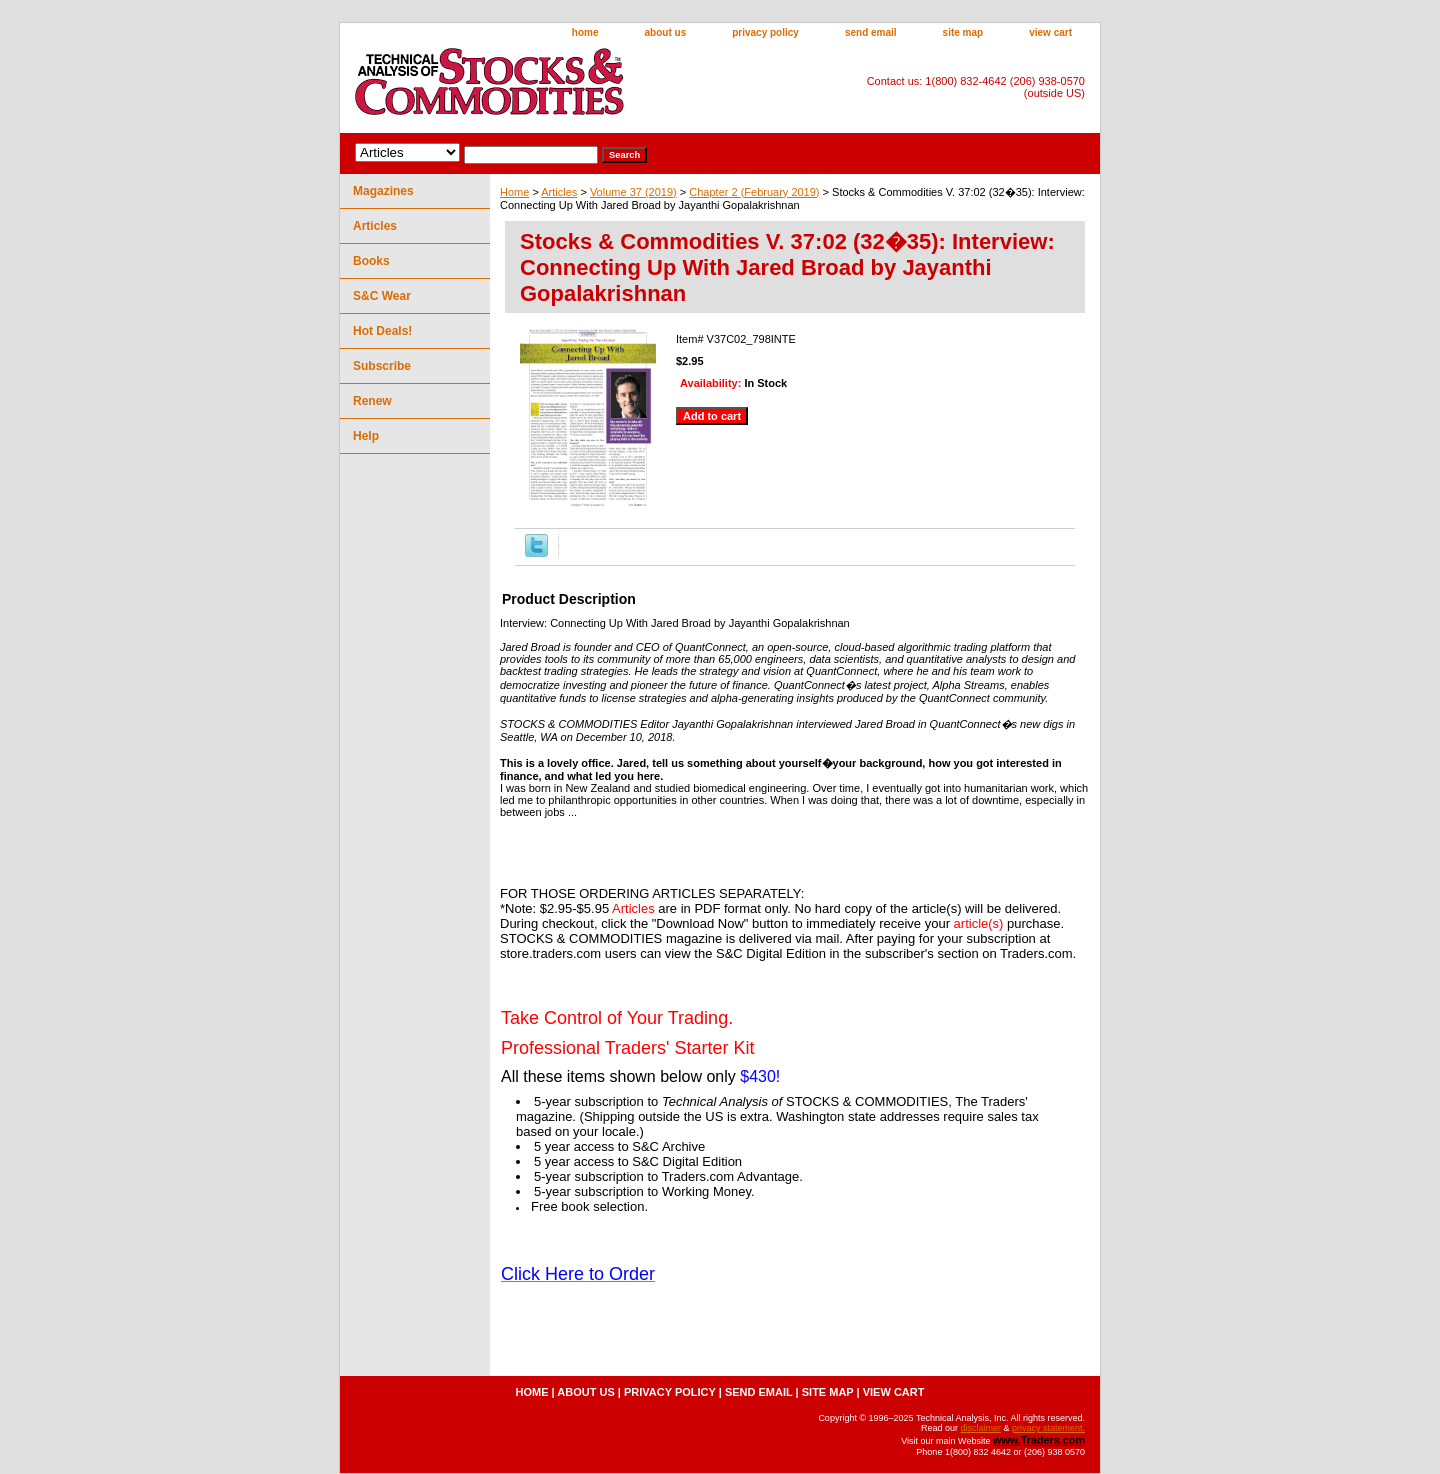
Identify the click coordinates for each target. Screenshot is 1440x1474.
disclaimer (980, 1428)
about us (666, 32)
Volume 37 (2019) (633, 192)
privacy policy (765, 32)
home (585, 32)
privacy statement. (1048, 1428)
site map (963, 32)
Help (366, 436)
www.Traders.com (1039, 1440)
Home (514, 192)
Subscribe (382, 366)
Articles (559, 192)
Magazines (383, 191)
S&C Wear (382, 296)
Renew (372, 401)
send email (871, 32)
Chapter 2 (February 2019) (754, 192)
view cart (1050, 32)
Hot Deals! (382, 331)
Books (371, 261)
